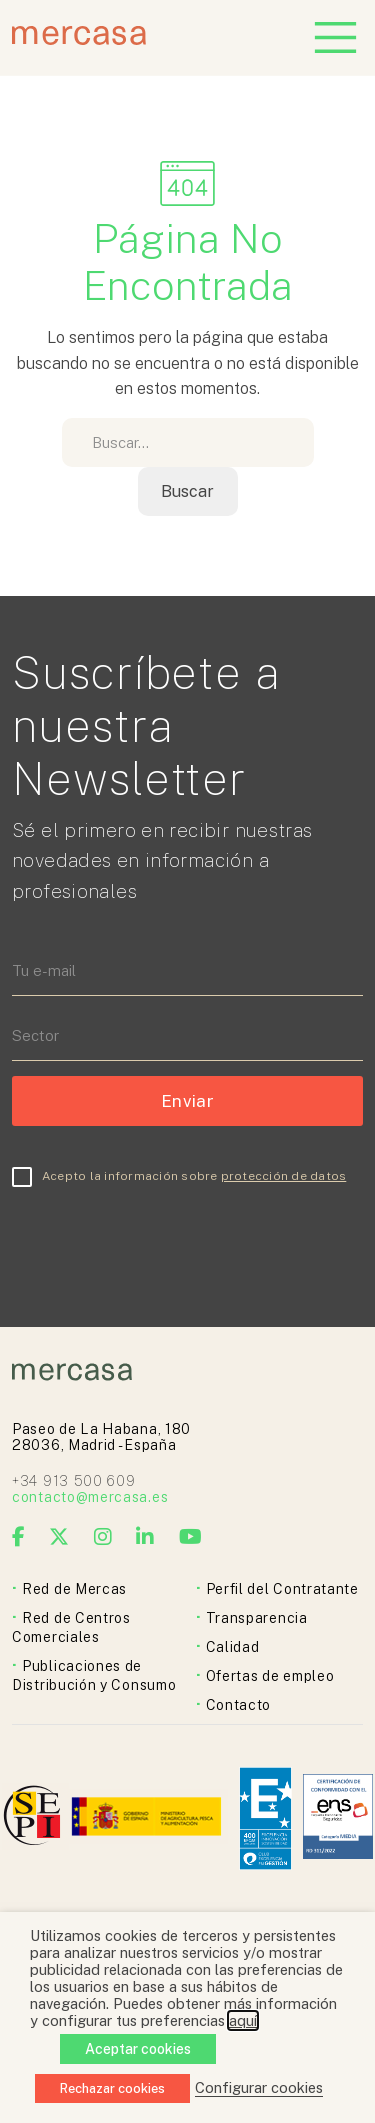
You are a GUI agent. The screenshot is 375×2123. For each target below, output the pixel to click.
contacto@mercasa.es (90, 1497)
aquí (243, 2020)
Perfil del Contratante (282, 1589)
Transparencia (257, 1618)
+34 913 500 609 (74, 1481)
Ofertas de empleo (270, 1676)
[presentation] (164, 1238)
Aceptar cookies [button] (138, 2049)
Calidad (233, 1647)
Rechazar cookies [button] (112, 2088)
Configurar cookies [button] (259, 2087)
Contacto (239, 1705)
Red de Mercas (74, 1589)
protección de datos (284, 1176)
